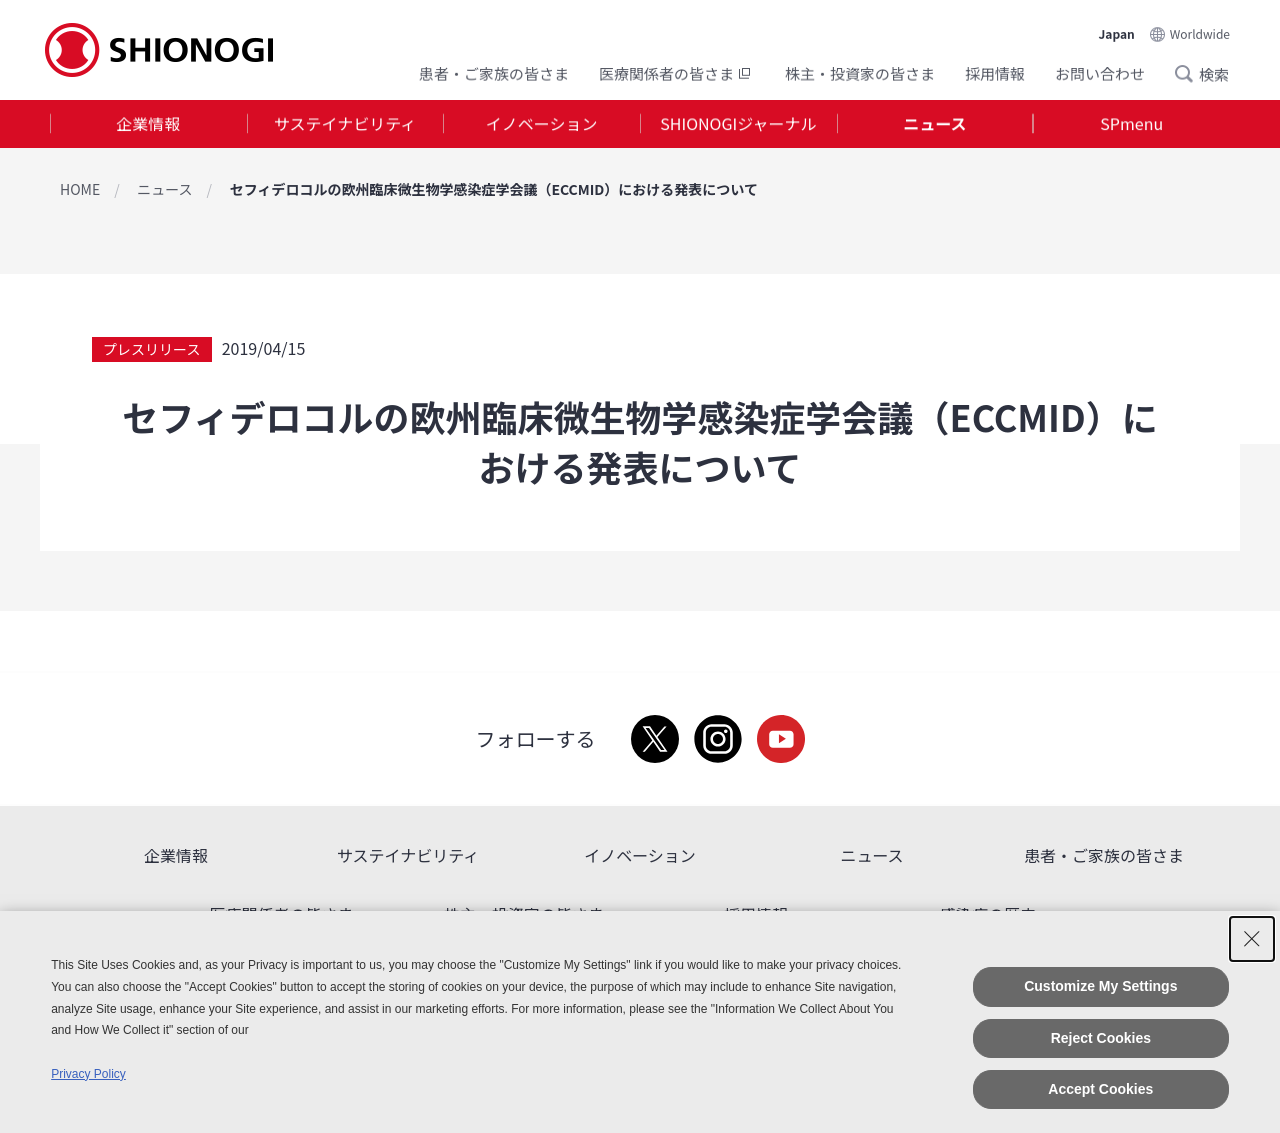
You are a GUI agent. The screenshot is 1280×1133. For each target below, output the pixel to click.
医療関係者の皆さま (677, 72)
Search (1190, 73)
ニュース (934, 124)
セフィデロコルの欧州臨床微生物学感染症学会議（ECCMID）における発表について (494, 189)
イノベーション (542, 124)
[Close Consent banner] (1252, 939)
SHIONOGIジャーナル (738, 124)
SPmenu (1131, 124)
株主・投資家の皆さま (860, 72)
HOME (80, 189)
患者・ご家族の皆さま (494, 72)
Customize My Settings (1100, 986)
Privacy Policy (88, 1074)
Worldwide (1200, 31)
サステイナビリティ (345, 124)
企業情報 (148, 124)
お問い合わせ (1100, 72)
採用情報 (995, 72)
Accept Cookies (1100, 1089)
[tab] (148, 124)
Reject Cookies (1101, 1038)
